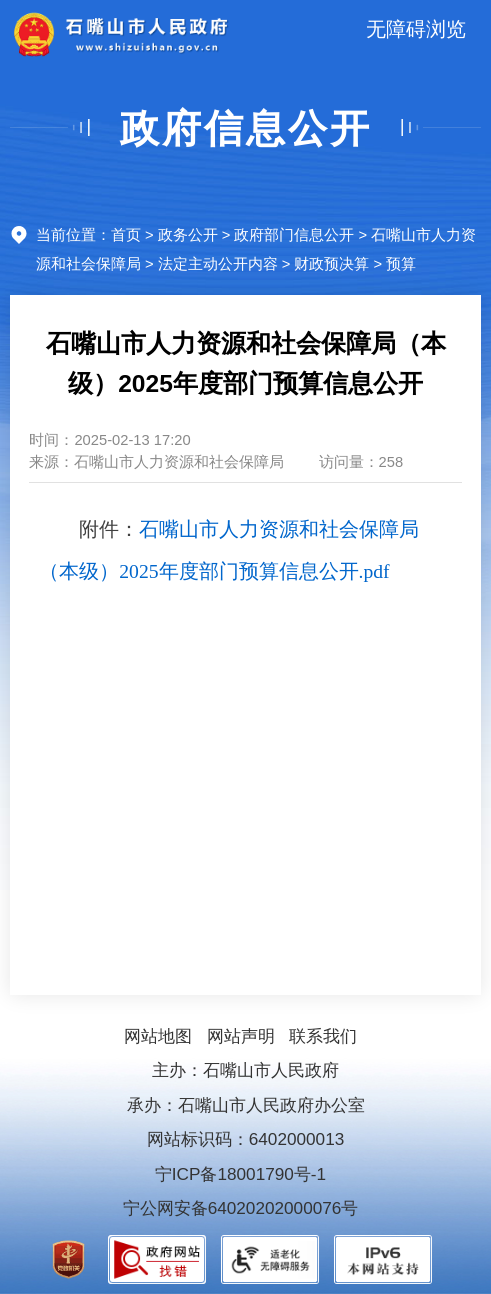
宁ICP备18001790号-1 (240, 1174)
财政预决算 (331, 264)
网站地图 (158, 1036)
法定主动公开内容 (218, 264)
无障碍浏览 (416, 29)
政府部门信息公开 (294, 235)
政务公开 (188, 235)
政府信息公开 (246, 128)
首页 (126, 235)
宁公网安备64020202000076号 (241, 1208)
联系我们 (323, 1036)
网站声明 (241, 1036)
